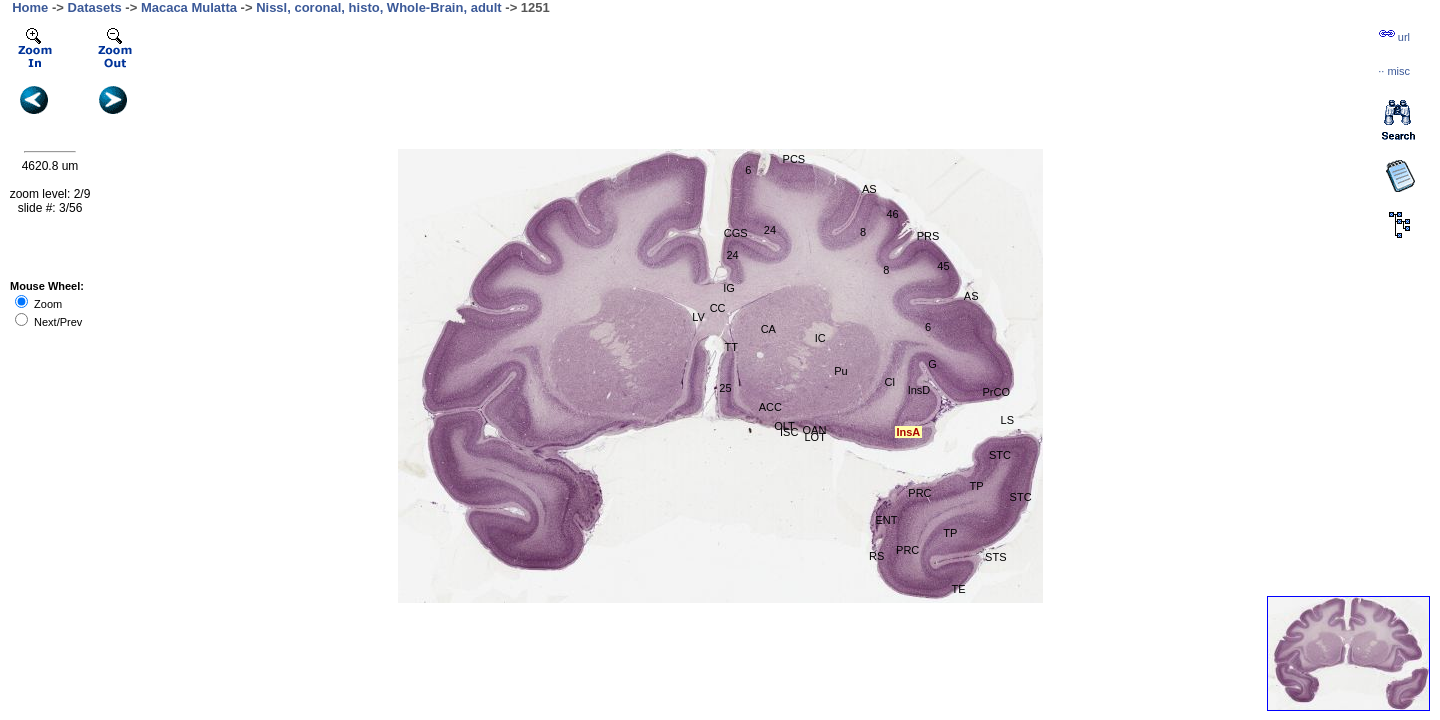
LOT (814, 437)
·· (1394, 71)
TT (731, 347)
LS (1007, 420)
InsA (908, 432)
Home (30, 7)
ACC (770, 407)
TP (977, 486)
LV (698, 317)
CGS (736, 233)
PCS (794, 159)
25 (725, 388)
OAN (815, 430)
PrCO (997, 392)
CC (718, 308)
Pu (840, 371)
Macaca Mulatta (189, 7)
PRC (919, 493)
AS (971, 296)
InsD (919, 390)
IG (729, 288)
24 (770, 230)
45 (943, 266)
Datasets (95, 7)
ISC (789, 432)
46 (892, 214)
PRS (928, 236)
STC (1021, 497)
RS (876, 556)
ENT (886, 520)
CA (768, 329)
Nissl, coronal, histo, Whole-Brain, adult (379, 7)
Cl (889, 382)
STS (995, 557)
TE (959, 589)
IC (820, 338)
